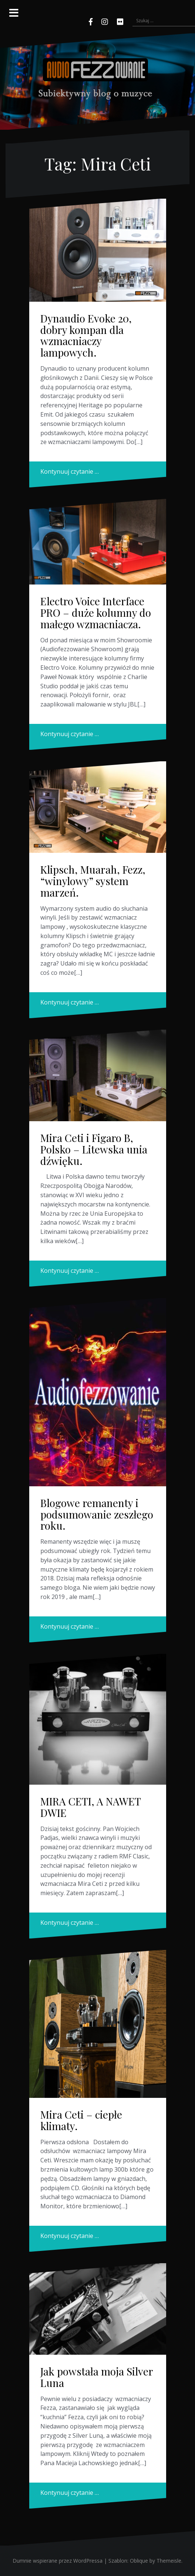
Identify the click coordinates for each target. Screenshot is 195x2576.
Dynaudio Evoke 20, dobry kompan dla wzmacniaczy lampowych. (86, 335)
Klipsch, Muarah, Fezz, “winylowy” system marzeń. (92, 880)
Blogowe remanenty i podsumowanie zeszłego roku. (96, 1514)
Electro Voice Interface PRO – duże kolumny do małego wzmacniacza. (95, 612)
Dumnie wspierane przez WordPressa (57, 2560)
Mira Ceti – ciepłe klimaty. (81, 2120)
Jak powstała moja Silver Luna (96, 2377)
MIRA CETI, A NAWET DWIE (90, 1807)
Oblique (139, 2560)
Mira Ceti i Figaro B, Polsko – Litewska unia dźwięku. (93, 1149)
